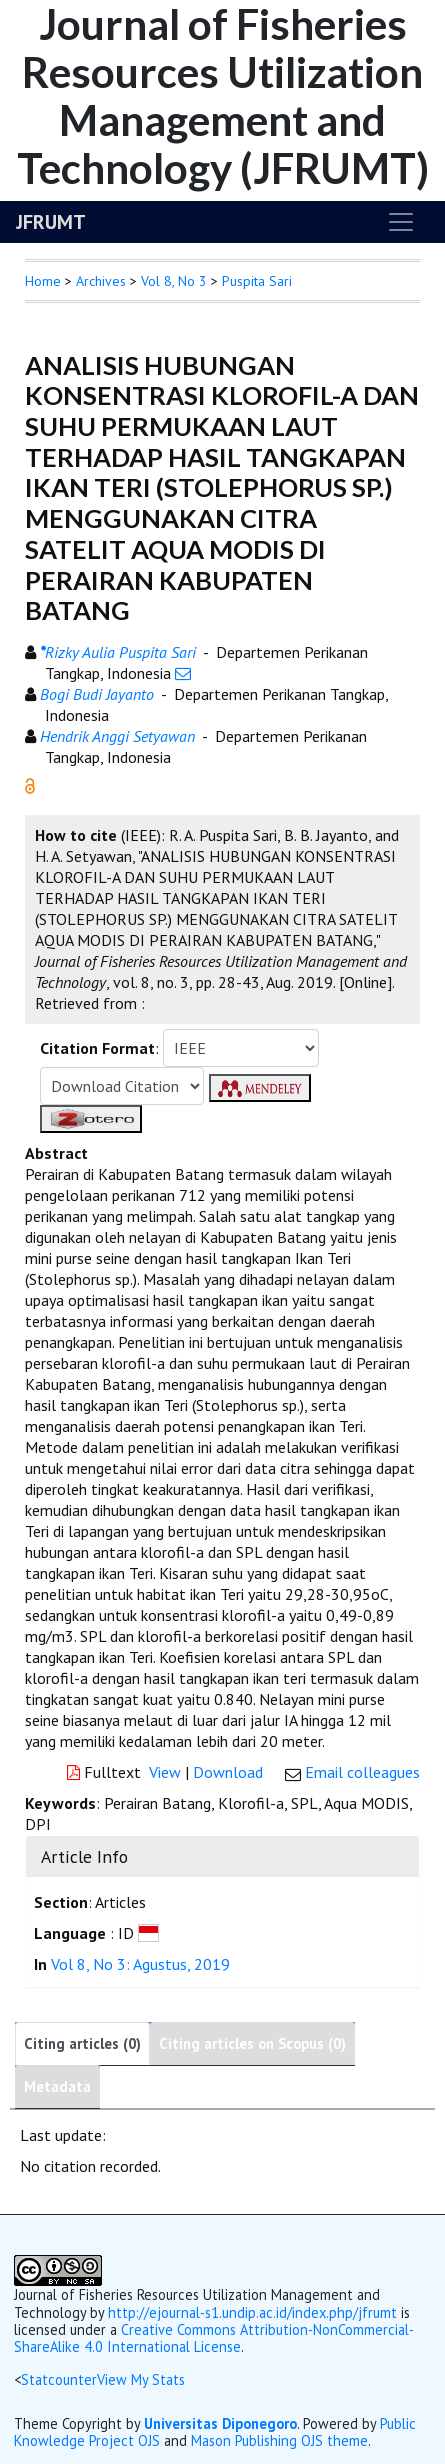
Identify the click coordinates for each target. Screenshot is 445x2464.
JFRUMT (51, 222)
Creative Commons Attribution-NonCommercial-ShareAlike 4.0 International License (214, 2338)
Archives (101, 281)
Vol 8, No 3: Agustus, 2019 (140, 1964)
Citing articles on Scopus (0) (252, 2043)
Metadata (57, 2086)
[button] (30, 784)
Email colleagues (362, 1772)
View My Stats (141, 2379)
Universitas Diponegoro (220, 2423)
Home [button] (43, 281)
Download (228, 1772)
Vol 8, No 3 (174, 281)
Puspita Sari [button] (257, 281)
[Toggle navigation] (401, 222)
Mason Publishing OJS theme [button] (279, 2440)
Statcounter (59, 2379)
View (165, 1772)
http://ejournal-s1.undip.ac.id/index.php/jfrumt (252, 2312)
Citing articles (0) (82, 2043)
